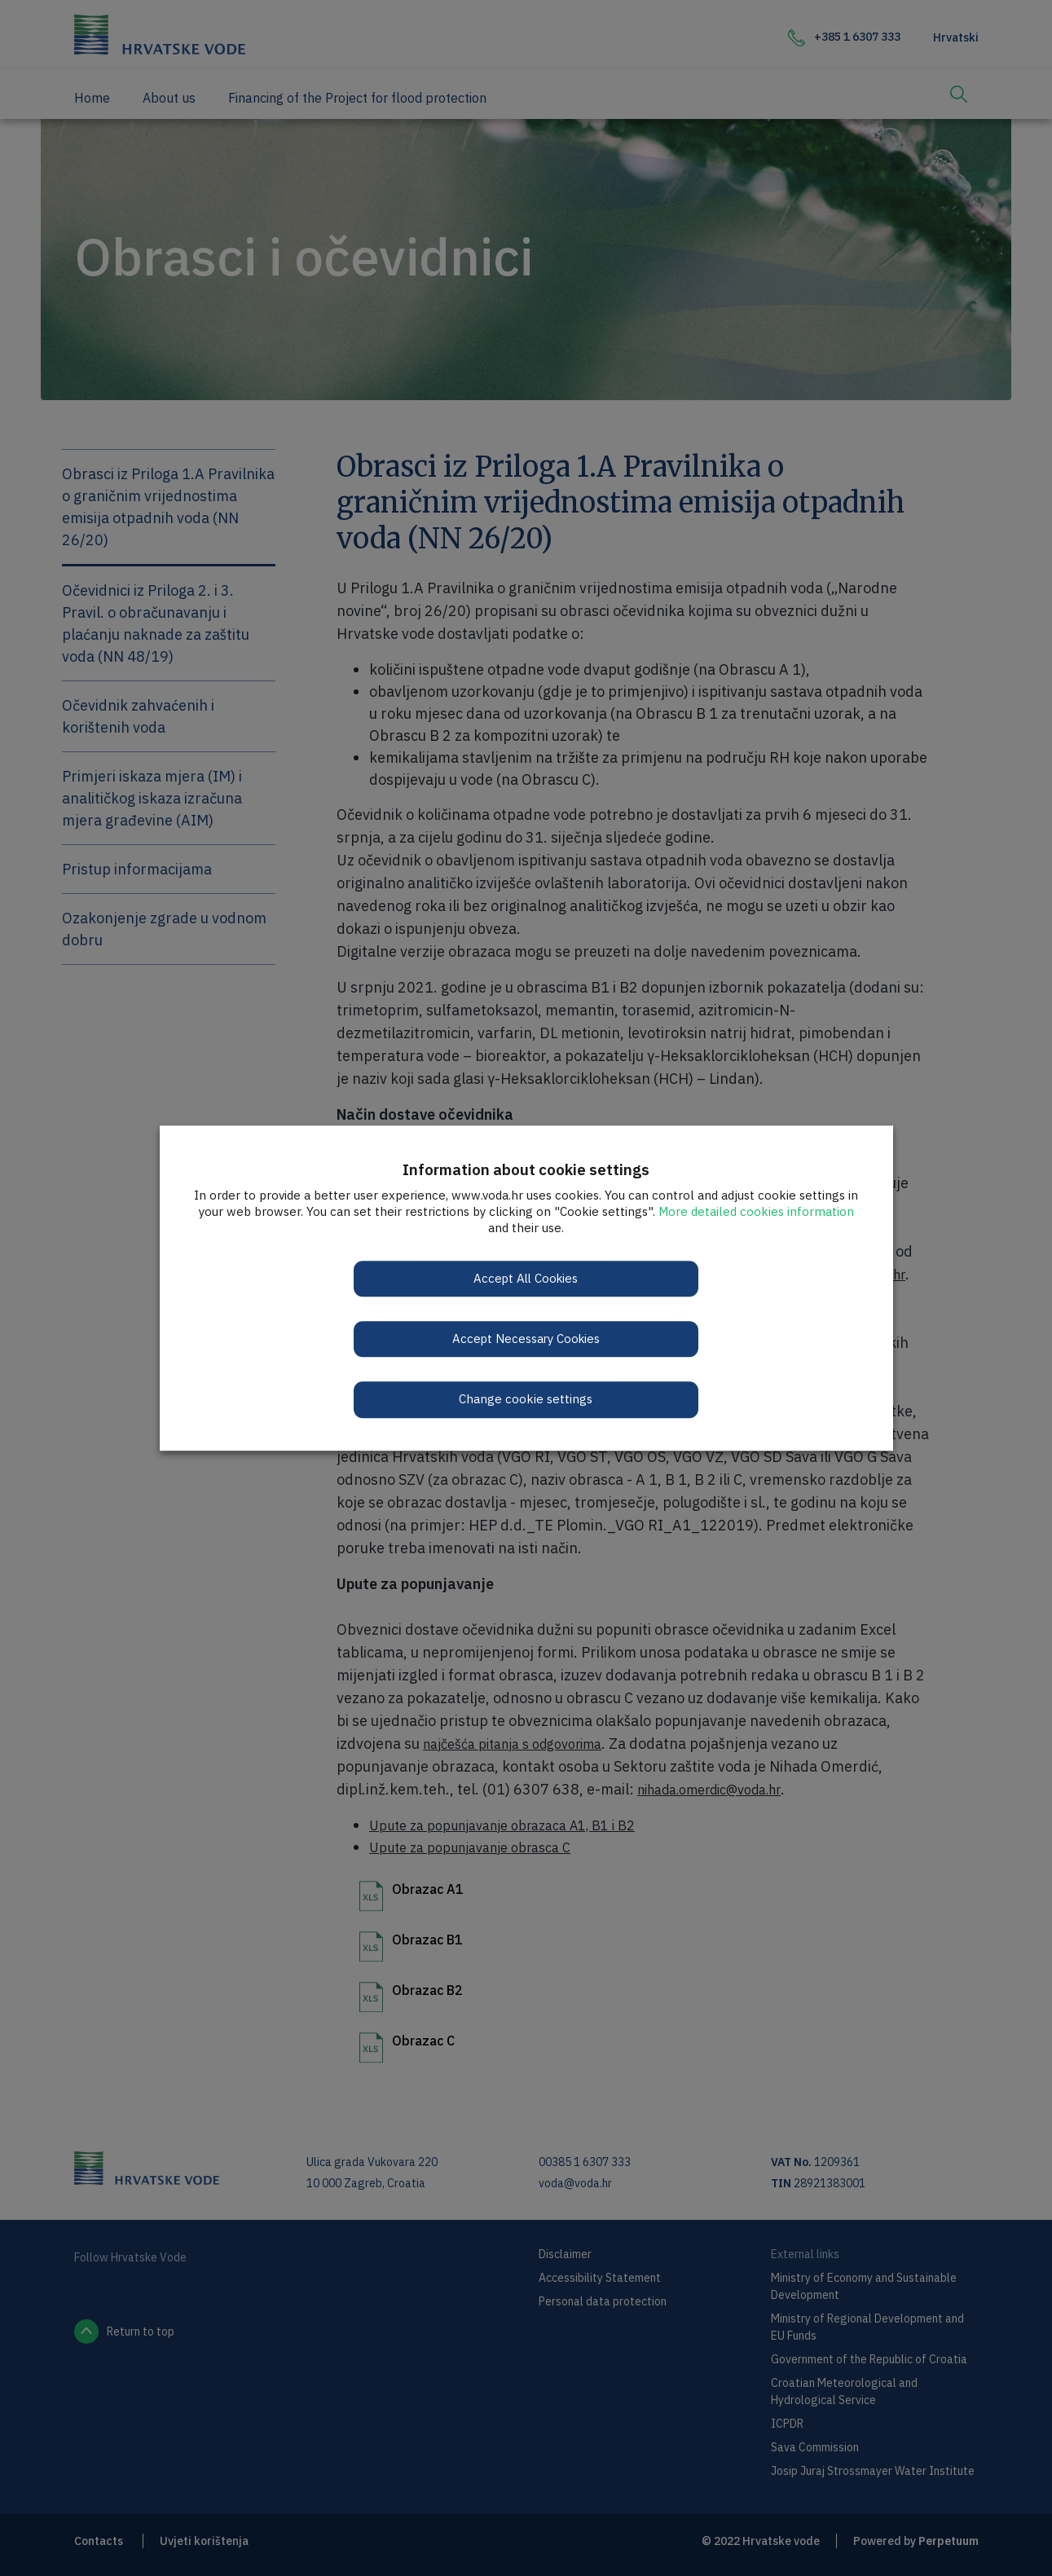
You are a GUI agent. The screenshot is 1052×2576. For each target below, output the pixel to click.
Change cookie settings (526, 1399)
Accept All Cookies (526, 1278)
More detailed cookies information (756, 1211)
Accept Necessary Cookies (526, 1338)
